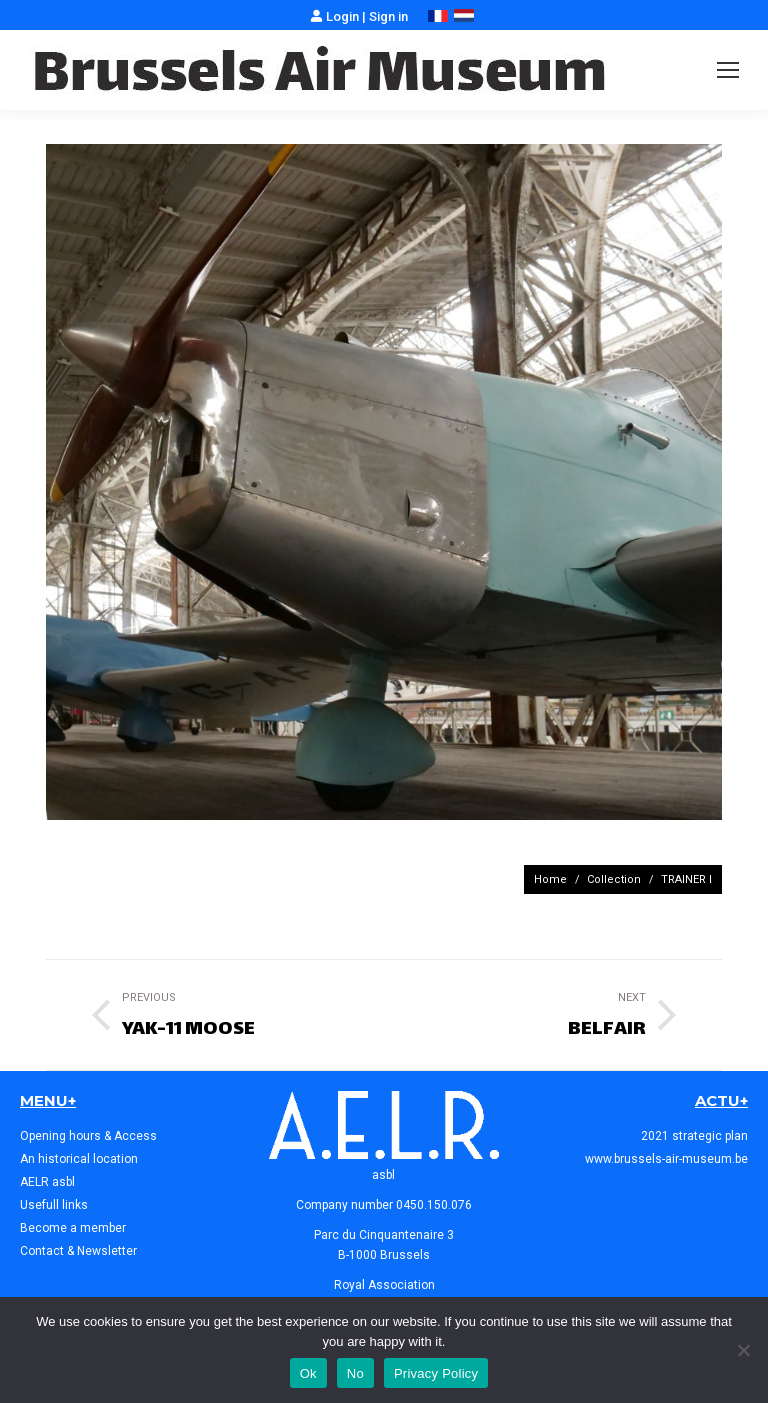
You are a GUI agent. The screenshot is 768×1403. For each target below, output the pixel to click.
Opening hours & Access (88, 1136)
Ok (308, 1373)
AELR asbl (47, 1182)
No (355, 1373)
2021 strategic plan (694, 1136)
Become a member (73, 1228)
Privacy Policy (436, 1373)
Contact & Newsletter (78, 1251)
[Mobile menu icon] (728, 70)
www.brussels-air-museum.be (666, 1159)
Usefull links (54, 1205)
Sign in (388, 16)
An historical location (79, 1159)
